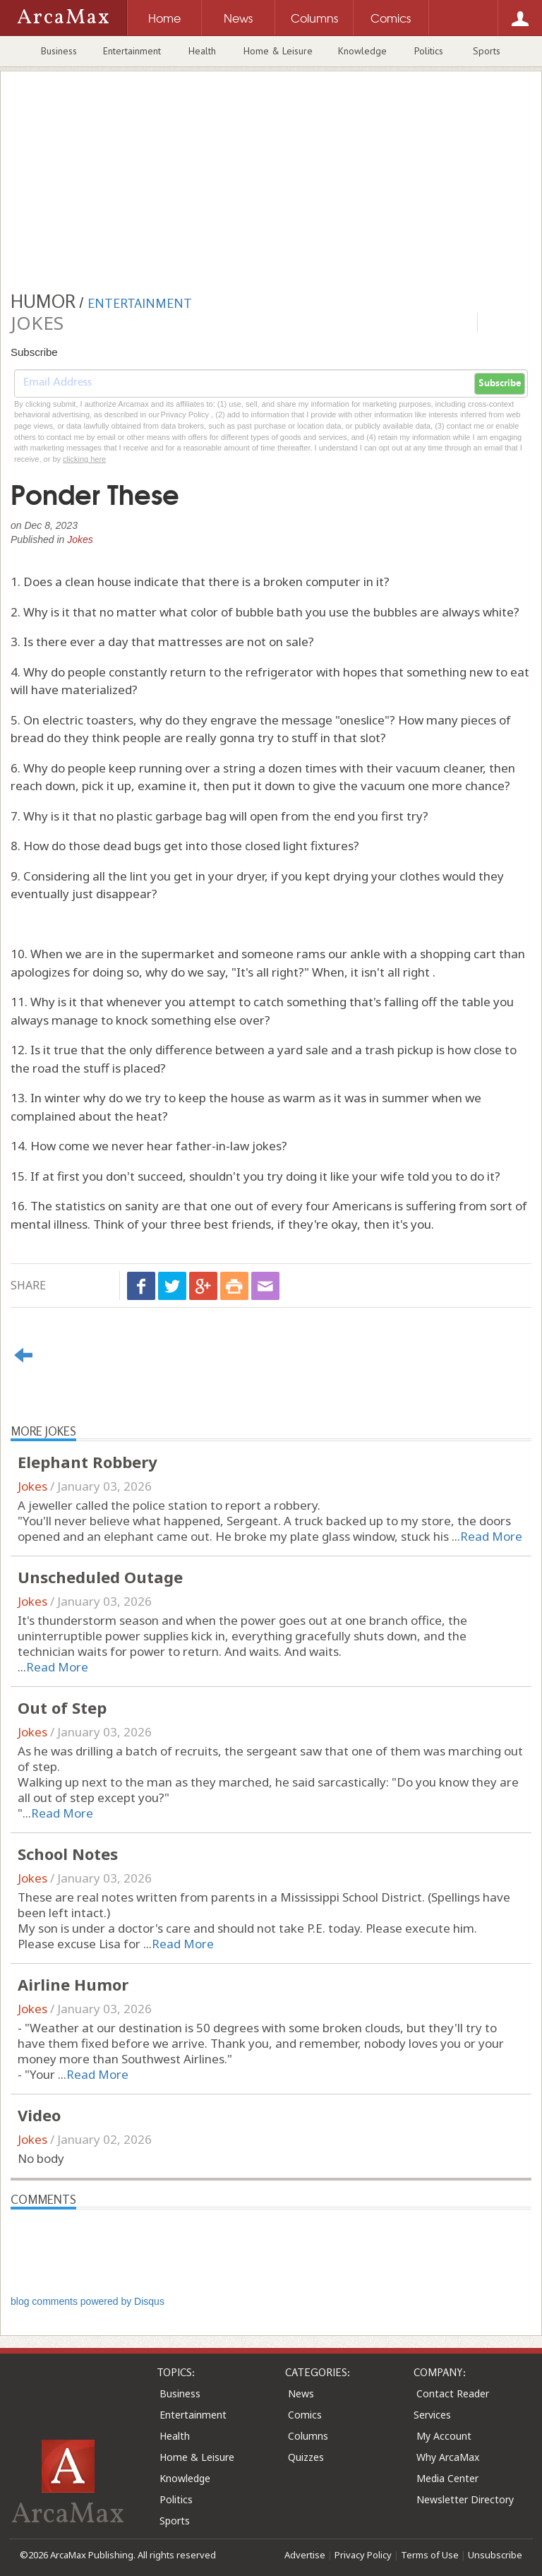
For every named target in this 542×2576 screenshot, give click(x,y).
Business (59, 50)
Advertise (304, 2554)
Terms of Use (430, 2554)
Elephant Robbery (87, 1461)
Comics (305, 2414)
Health (202, 50)
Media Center (447, 2478)
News (301, 2393)
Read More (491, 1536)
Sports (486, 50)
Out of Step (62, 1707)
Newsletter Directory (465, 2499)
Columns (308, 2436)
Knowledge (362, 50)
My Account (443, 2436)
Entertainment (132, 50)
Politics (428, 50)
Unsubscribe (495, 2554)
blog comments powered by (87, 2301)
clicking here (84, 459)
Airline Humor (73, 1984)
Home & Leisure (278, 50)
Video (39, 2114)
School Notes (68, 1853)
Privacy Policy (363, 2554)
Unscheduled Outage (100, 1576)
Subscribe (499, 383)
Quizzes (306, 2457)
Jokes (80, 539)
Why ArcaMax (447, 2457)
